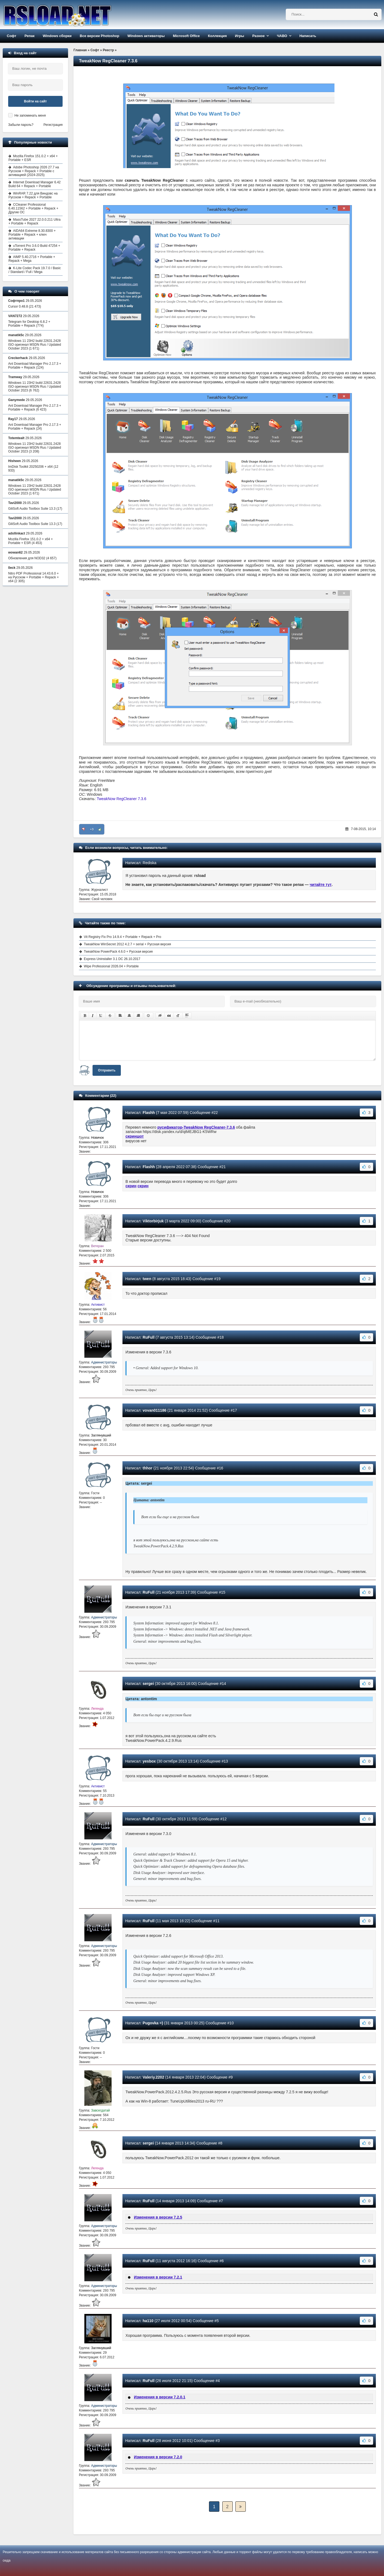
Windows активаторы (146, 36)
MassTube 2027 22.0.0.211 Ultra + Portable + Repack (34, 221)
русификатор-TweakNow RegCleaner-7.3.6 (196, 1127)
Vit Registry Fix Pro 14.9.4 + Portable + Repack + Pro (122, 937)
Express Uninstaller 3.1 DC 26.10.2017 (112, 959)
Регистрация (53, 125)
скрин (130, 1186)
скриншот (134, 1136)
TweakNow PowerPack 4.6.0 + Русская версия (118, 951)
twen (147, 1279)
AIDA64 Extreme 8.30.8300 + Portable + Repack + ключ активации (32, 234)
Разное (258, 36)
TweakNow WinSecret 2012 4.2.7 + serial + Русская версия (127, 944)
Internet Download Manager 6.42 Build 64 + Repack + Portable (34, 184)
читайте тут (321, 884)
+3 (92, 829)
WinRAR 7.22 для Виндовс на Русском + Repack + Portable (33, 195)
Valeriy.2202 (153, 2077)
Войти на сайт (35, 101)
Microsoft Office (186, 36)
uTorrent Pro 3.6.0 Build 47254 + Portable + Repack (34, 247)
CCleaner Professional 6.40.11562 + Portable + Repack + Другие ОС (33, 208)
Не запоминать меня (30, 115)
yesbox (149, 1761)
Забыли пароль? (20, 125)
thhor (147, 1468)
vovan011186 (154, 1410)
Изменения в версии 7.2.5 (158, 2217)
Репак (29, 36)
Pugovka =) (153, 2023)
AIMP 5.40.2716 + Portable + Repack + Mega (31, 259)
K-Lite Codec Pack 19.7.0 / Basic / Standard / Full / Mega (34, 270)
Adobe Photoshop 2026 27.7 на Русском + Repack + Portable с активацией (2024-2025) (33, 171)
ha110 (148, 2321)
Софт (11, 36)
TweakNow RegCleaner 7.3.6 (121, 799)
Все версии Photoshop (99, 36)
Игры (239, 36)
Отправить (106, 1070)
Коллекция (217, 36)
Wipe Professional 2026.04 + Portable (111, 966)
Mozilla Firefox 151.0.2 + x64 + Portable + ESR (33, 158)
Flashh (149, 1112)
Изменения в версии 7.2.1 (158, 2277)
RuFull (149, 1337)
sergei (148, 1683)
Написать (307, 36)
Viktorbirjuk (153, 1221)
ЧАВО (282, 36)
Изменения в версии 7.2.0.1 (159, 2397)
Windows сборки (57, 36)
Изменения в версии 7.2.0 (158, 2457)
